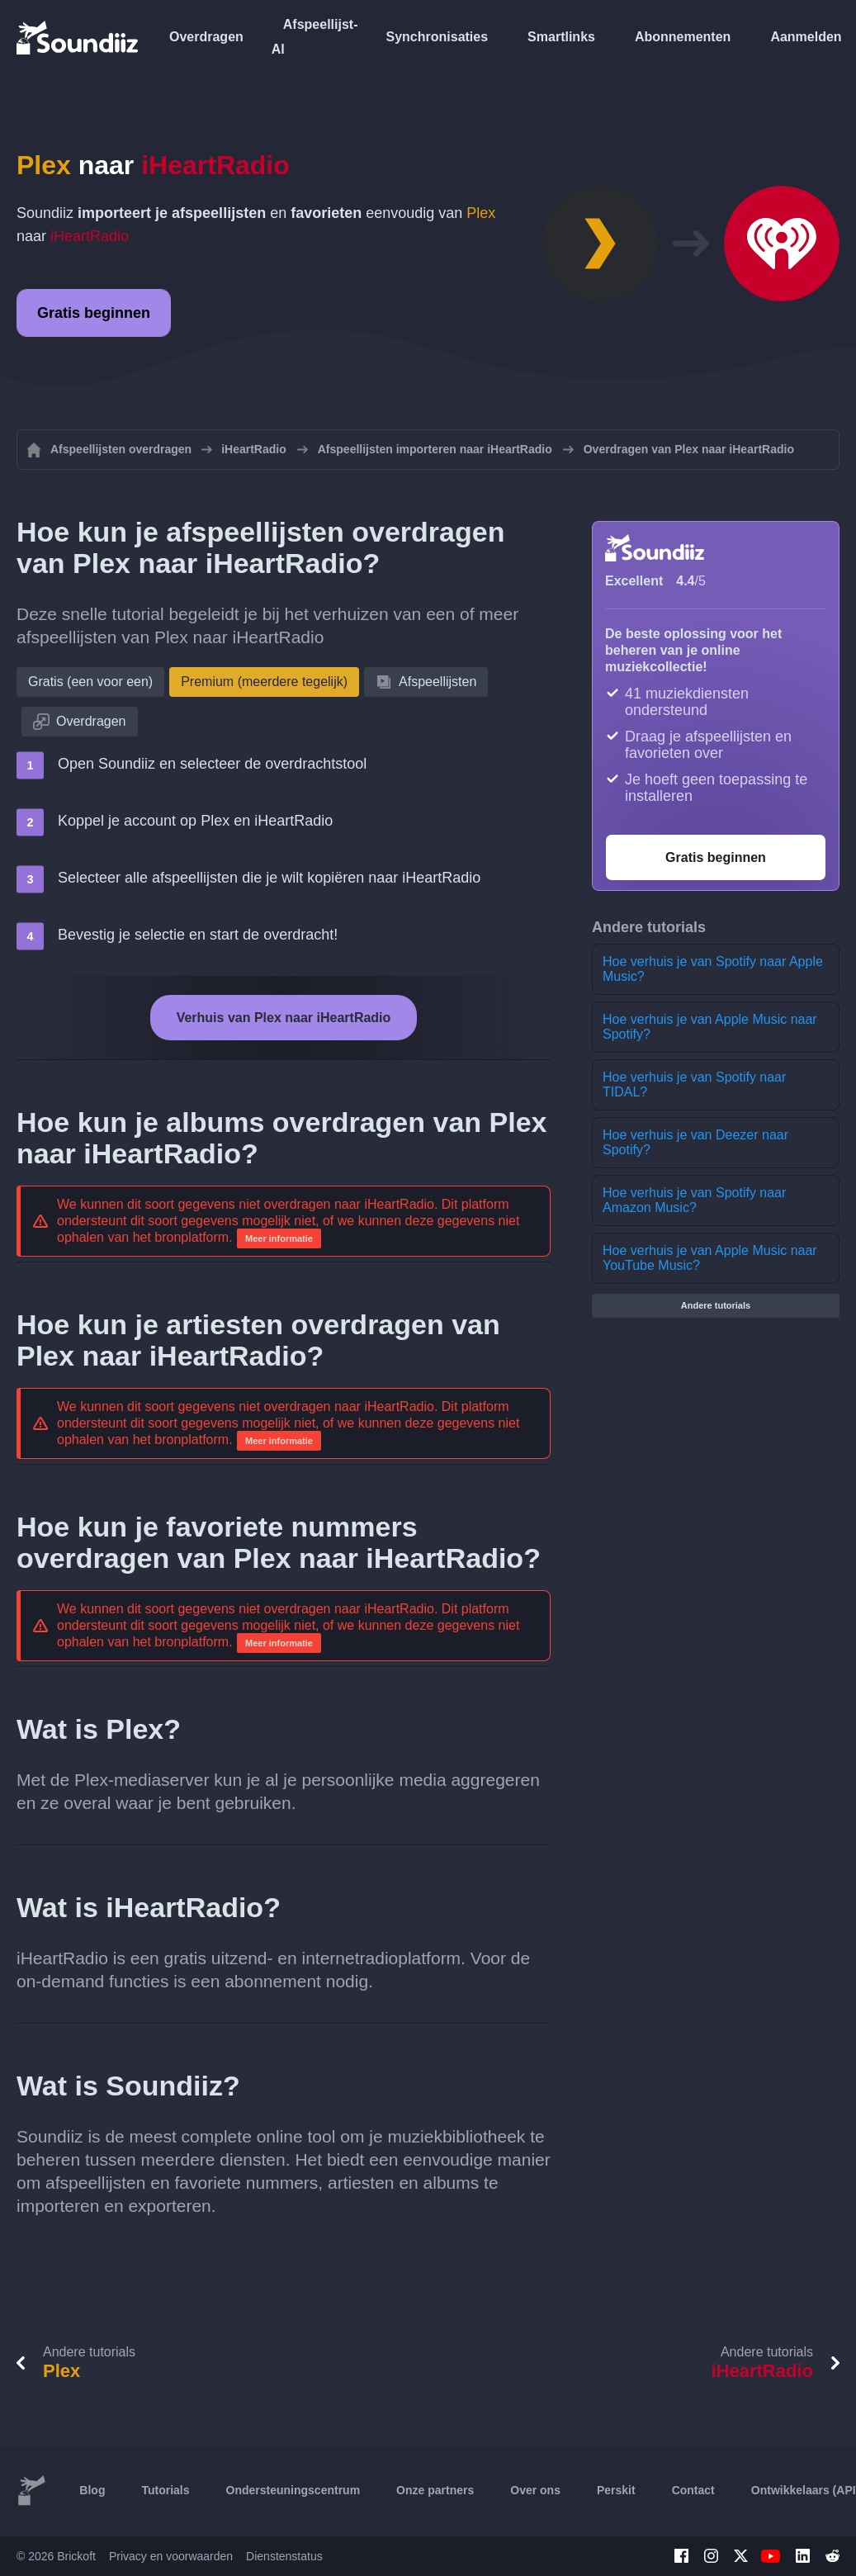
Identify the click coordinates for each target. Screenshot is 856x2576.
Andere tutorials (715, 1305)
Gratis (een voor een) (90, 682)
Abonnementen (683, 37)
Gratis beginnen (93, 313)
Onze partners (435, 2490)
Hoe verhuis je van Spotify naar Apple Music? (713, 968)
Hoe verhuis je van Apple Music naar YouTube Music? (710, 1257)
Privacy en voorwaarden (171, 2556)
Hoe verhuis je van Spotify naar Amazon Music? (694, 1200)
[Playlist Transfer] (78, 37)
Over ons (535, 2490)
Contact (693, 2490)
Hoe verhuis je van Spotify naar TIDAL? (694, 1084)
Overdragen (206, 37)
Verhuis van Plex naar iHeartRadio (284, 1018)
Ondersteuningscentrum (293, 2490)
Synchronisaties (437, 37)
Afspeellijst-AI (315, 36)
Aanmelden (805, 37)
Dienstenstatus (284, 2556)
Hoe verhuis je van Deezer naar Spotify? (695, 1142)
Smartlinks (561, 37)
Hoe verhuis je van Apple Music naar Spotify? (710, 1026)
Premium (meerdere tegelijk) (264, 682)
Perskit (616, 2490)
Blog (92, 2490)
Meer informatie (279, 1238)
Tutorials (165, 2490)
